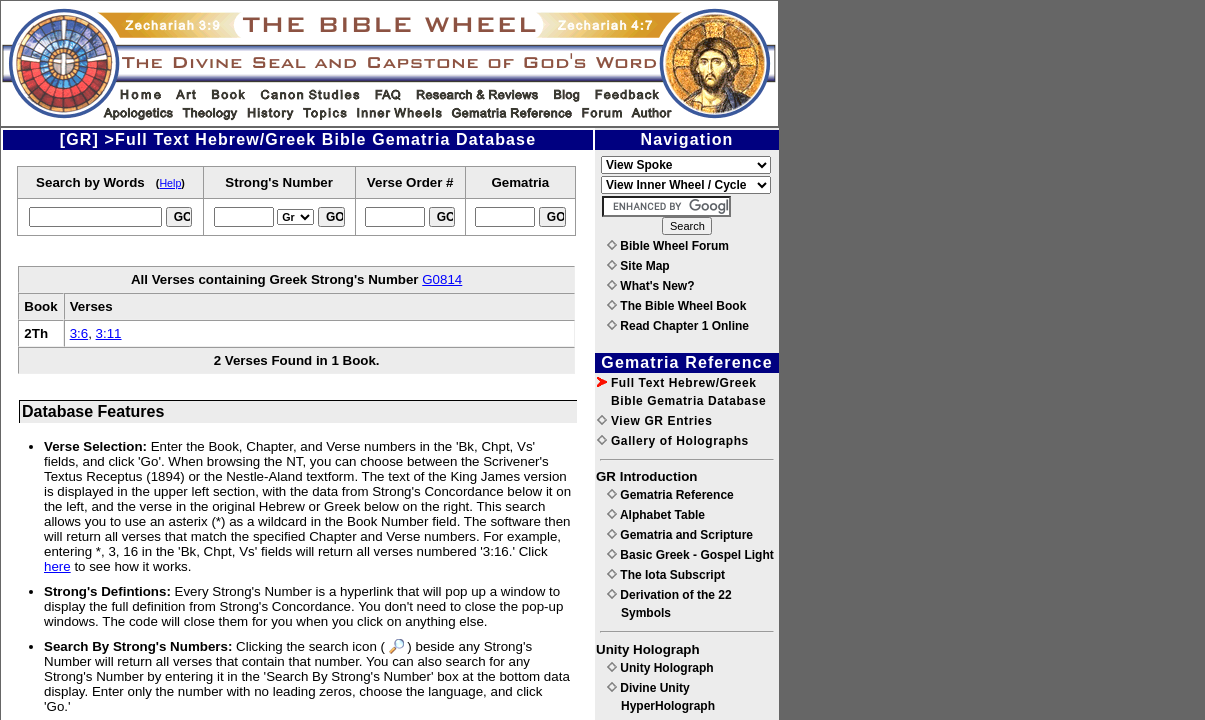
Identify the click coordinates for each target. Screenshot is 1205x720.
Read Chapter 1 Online (678, 326)
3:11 (109, 333)
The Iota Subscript (666, 575)
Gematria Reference (670, 495)
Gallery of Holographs (673, 441)
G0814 (442, 279)
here (57, 566)
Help (170, 183)
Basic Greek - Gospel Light (690, 555)
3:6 (79, 333)
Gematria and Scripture (680, 535)
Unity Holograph (660, 668)
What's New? (651, 286)
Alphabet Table (656, 515)
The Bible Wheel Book (676, 306)
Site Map (638, 266)
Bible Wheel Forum (668, 246)
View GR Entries (654, 421)
